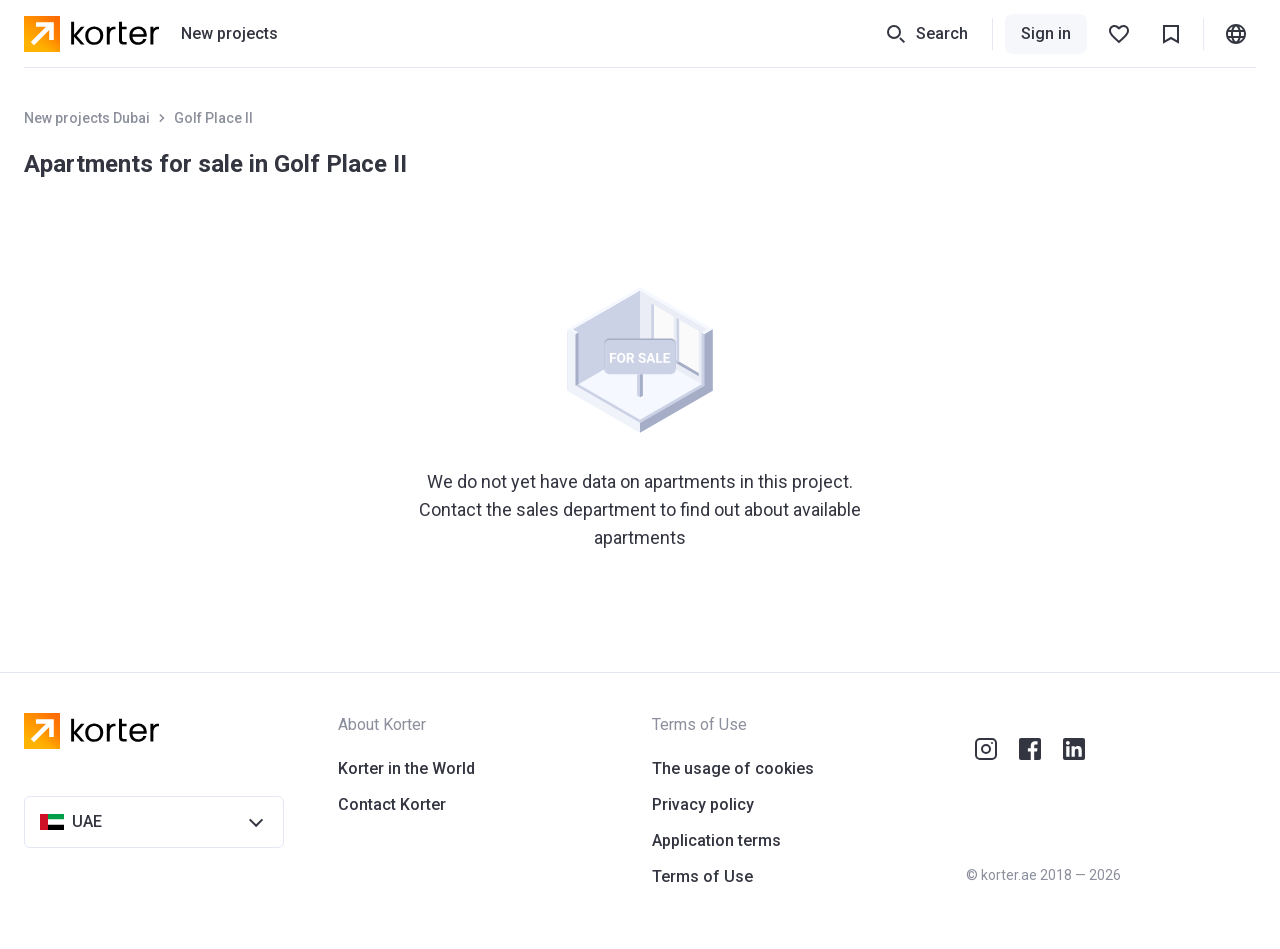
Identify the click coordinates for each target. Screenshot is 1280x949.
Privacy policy (703, 804)
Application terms (716, 840)
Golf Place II (213, 118)
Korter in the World (406, 768)
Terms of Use (702, 876)
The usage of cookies (733, 768)
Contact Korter (392, 804)
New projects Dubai (87, 118)
